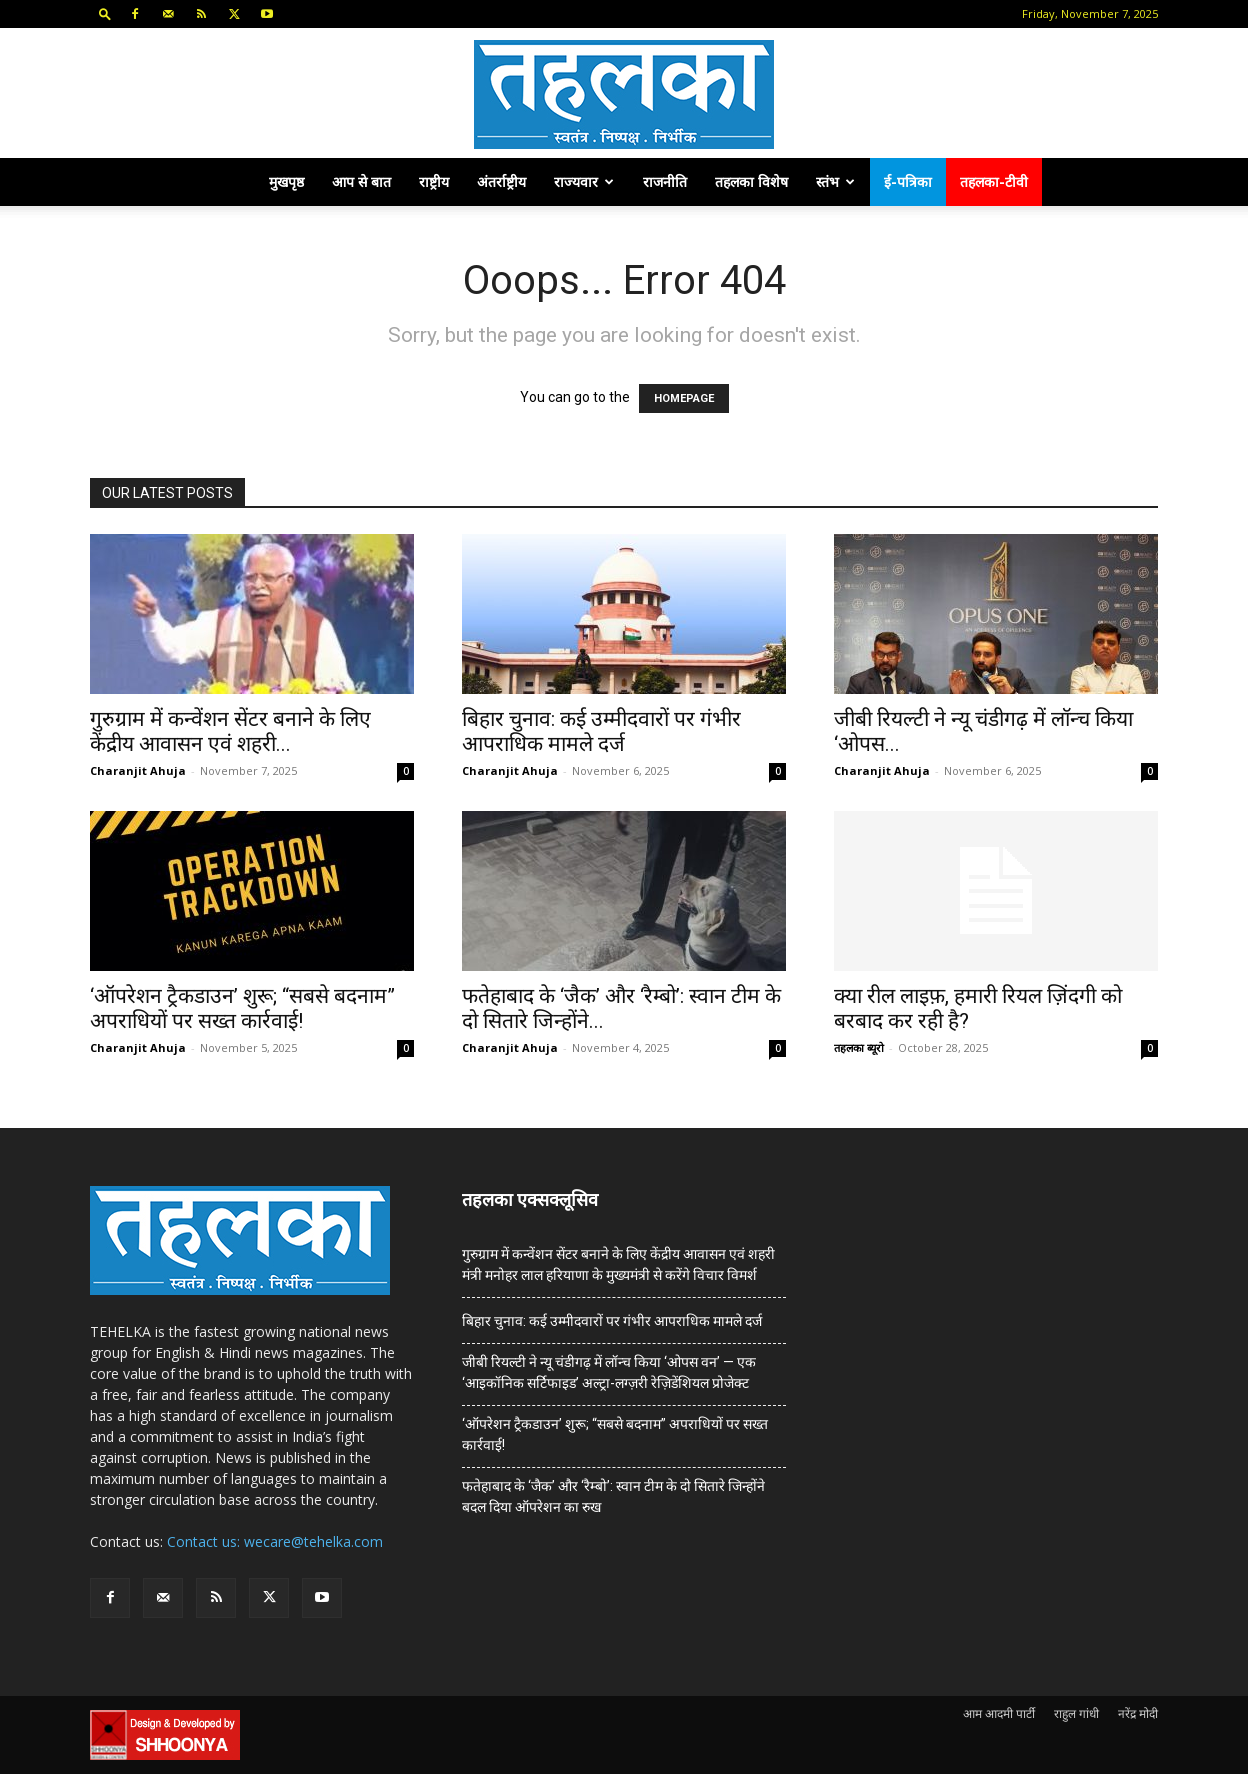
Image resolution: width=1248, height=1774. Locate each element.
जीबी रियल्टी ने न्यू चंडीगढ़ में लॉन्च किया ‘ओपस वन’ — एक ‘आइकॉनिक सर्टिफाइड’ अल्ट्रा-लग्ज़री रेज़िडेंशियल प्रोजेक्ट (609, 1372)
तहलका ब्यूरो (859, 1047)
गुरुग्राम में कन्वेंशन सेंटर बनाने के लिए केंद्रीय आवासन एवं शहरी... (230, 731)
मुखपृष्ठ (286, 181)
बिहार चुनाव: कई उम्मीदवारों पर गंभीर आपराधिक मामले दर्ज (601, 731)
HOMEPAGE (684, 398)
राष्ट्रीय (434, 181)
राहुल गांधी (1076, 1713)
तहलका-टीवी (994, 181)
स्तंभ (835, 181)
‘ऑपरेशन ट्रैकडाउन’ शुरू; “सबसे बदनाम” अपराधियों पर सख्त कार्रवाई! (242, 1008)
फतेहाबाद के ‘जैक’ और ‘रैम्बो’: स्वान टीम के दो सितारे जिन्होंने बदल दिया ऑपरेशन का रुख (613, 1496)
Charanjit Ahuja (138, 770)
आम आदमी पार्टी (999, 1713)
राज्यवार (584, 181)
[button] (105, 13)
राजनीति (665, 181)
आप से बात (361, 181)
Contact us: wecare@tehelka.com (275, 1541)
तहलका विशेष (751, 181)
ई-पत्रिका (908, 181)
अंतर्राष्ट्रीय (501, 181)
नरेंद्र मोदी (1138, 1713)
